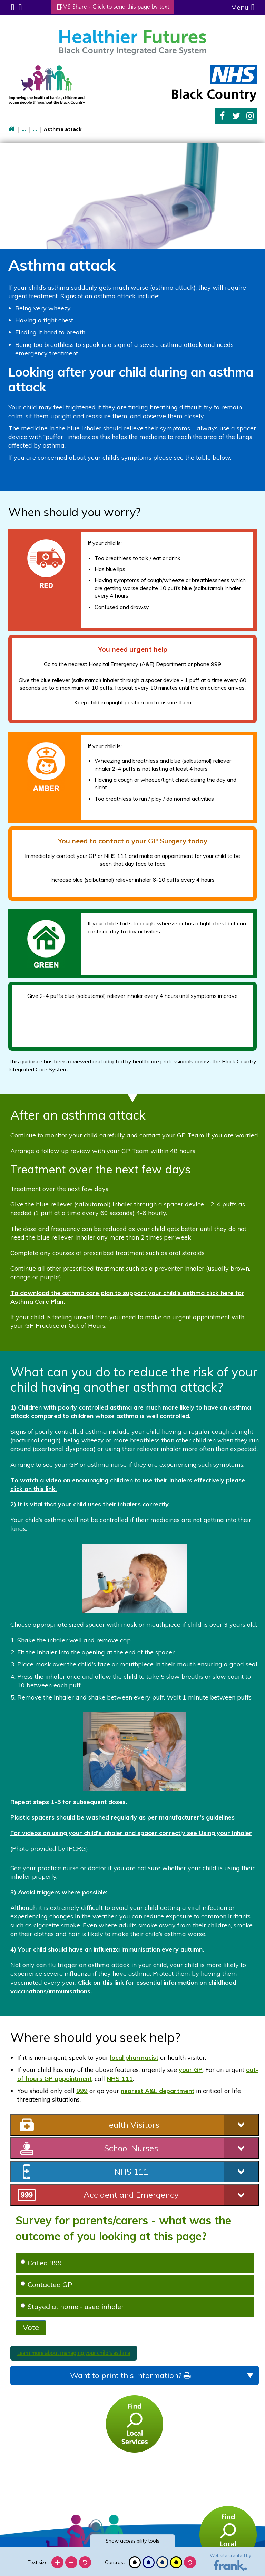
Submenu (12, 7)
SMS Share (120, 7)
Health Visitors (131, 2123)
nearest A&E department (157, 2090)
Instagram (250, 115)
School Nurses (131, 2147)
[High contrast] (176, 2562)
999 (82, 2090)
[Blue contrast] (149, 2562)
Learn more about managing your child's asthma (73, 2351)
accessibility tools (132, 2541)
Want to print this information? (130, 2374)
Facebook (222, 115)
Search (19, 7)
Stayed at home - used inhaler (72, 2305)
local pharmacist (134, 2057)
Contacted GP (46, 2283)
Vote (31, 2327)
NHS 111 (120, 2078)
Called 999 (41, 2261)
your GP (191, 2069)
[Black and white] (135, 2562)
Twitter (237, 115)
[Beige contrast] (162, 2562)
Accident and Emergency (131, 2194)
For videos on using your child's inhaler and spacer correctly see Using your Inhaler (131, 1832)
